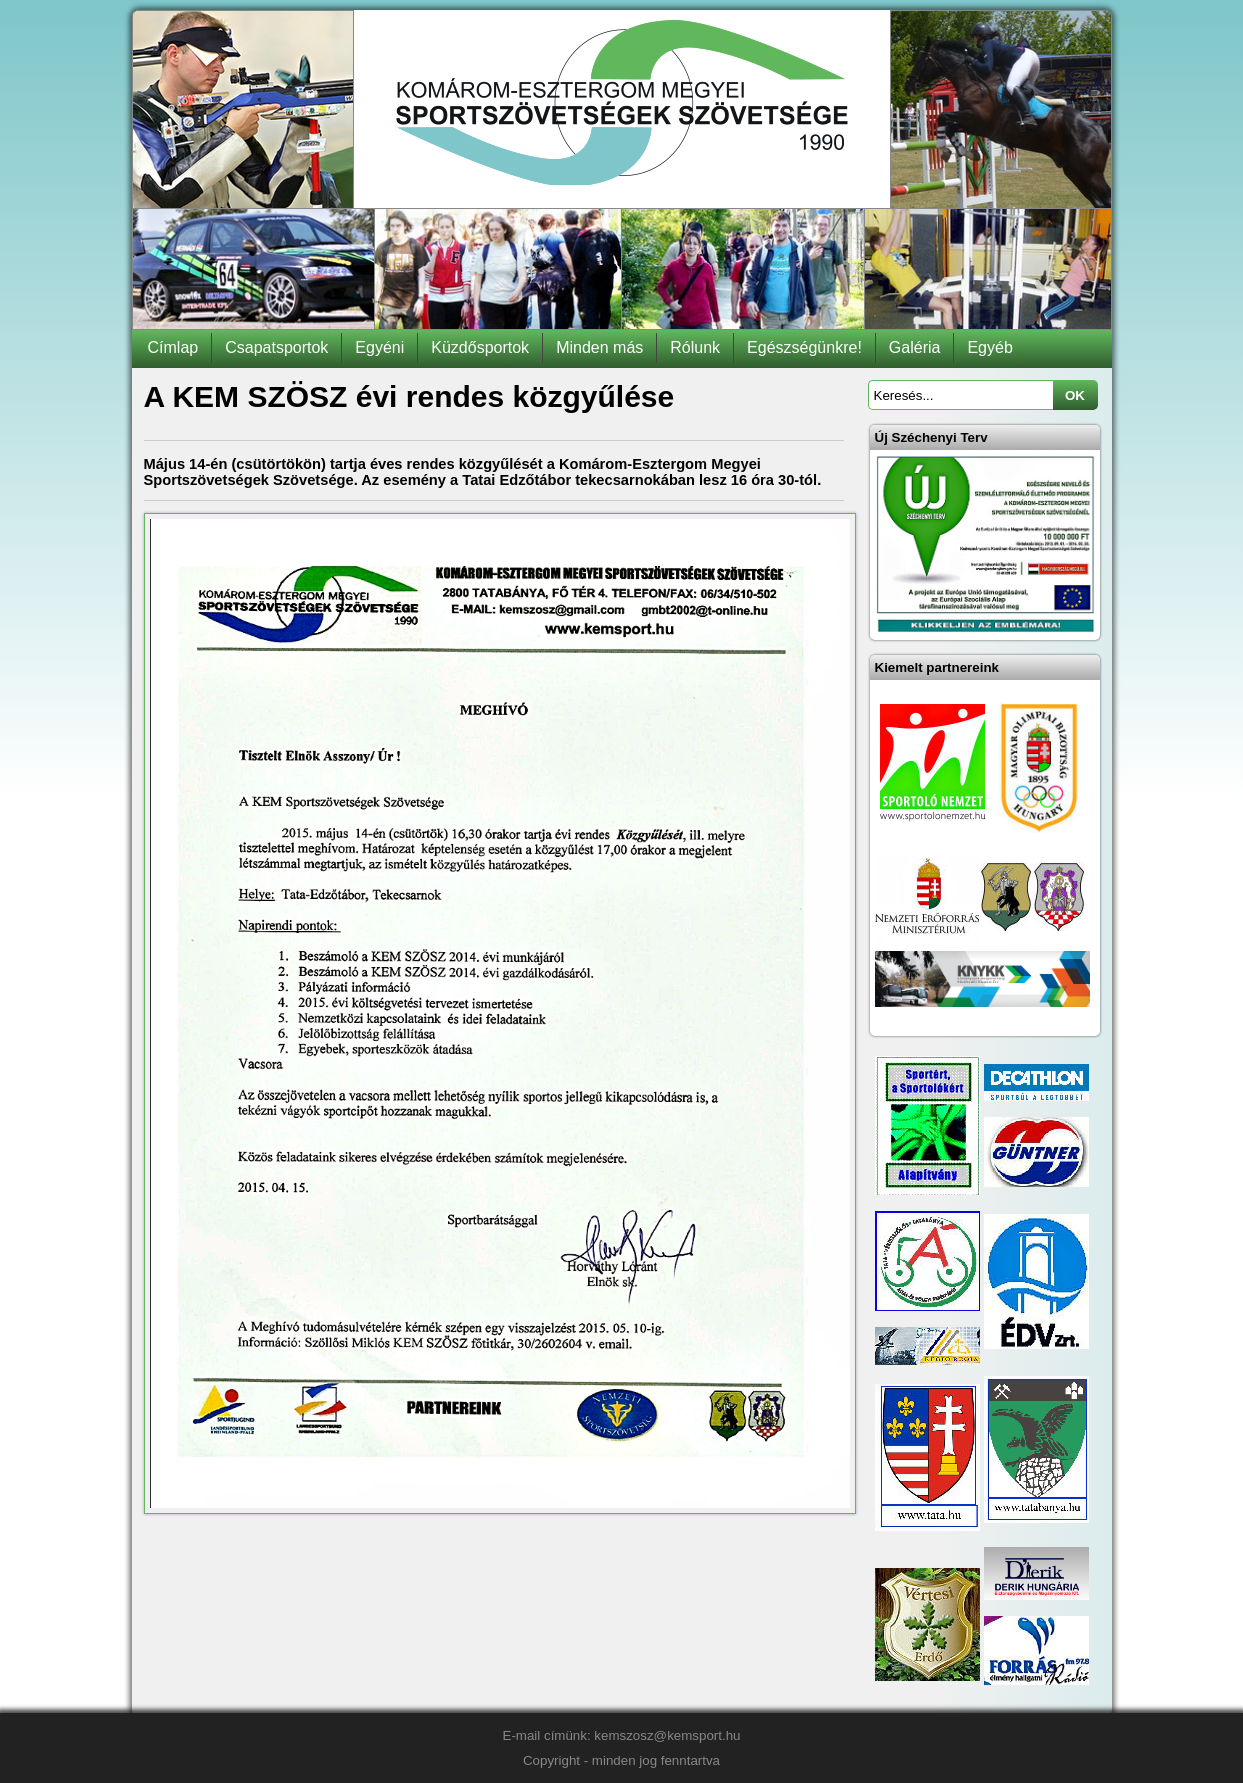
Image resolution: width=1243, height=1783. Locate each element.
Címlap (173, 347)
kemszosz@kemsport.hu (667, 1735)
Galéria (915, 347)
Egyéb (989, 347)
